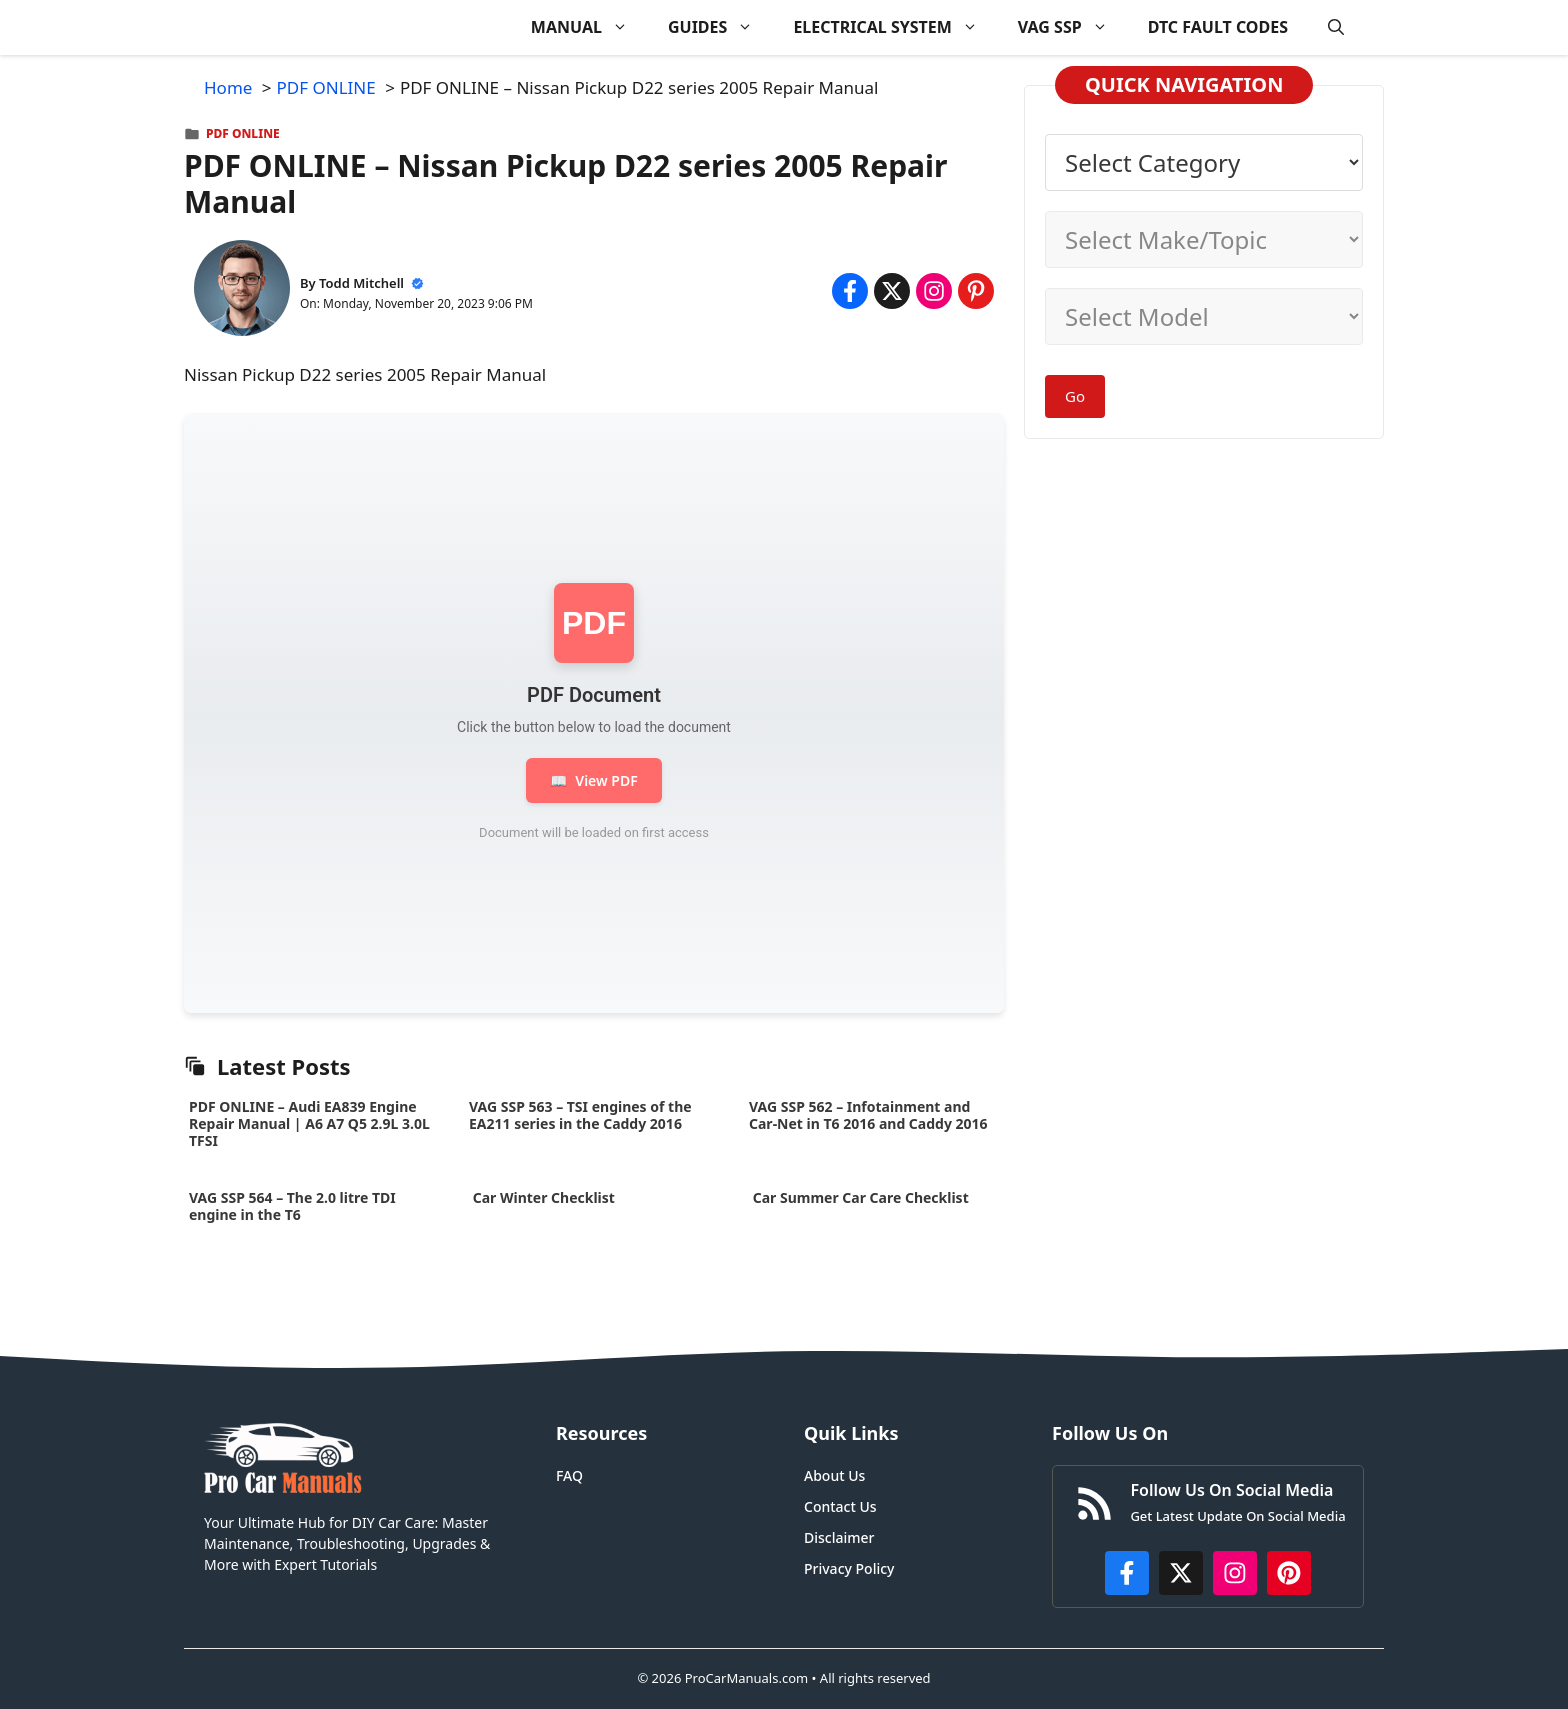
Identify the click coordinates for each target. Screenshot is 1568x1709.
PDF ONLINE (243, 133)
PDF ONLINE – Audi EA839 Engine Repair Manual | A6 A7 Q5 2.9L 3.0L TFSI (309, 1123)
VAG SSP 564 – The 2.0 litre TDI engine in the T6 (292, 1206)
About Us (834, 1475)
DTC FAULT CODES (1218, 27)
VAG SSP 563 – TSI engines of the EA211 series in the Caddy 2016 (580, 1115)
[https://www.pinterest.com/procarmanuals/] (1289, 1573)
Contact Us (840, 1506)
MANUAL (589, 27)
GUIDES (720, 27)
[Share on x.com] (892, 291)
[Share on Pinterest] (976, 291)
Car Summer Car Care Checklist (860, 1197)
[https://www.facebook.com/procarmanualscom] (1127, 1573)
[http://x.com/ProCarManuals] (1181, 1573)
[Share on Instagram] (934, 291)
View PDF (593, 780)
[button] (1336, 27)
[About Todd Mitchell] (242, 291)
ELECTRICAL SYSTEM (895, 27)
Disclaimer (839, 1537)
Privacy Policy (849, 1568)
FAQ (569, 1475)
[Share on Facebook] (850, 291)
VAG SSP (1073, 27)
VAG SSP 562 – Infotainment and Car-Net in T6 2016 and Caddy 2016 (868, 1115)
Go (1075, 396)
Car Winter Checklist (542, 1197)
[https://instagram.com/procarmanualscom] (1235, 1573)
